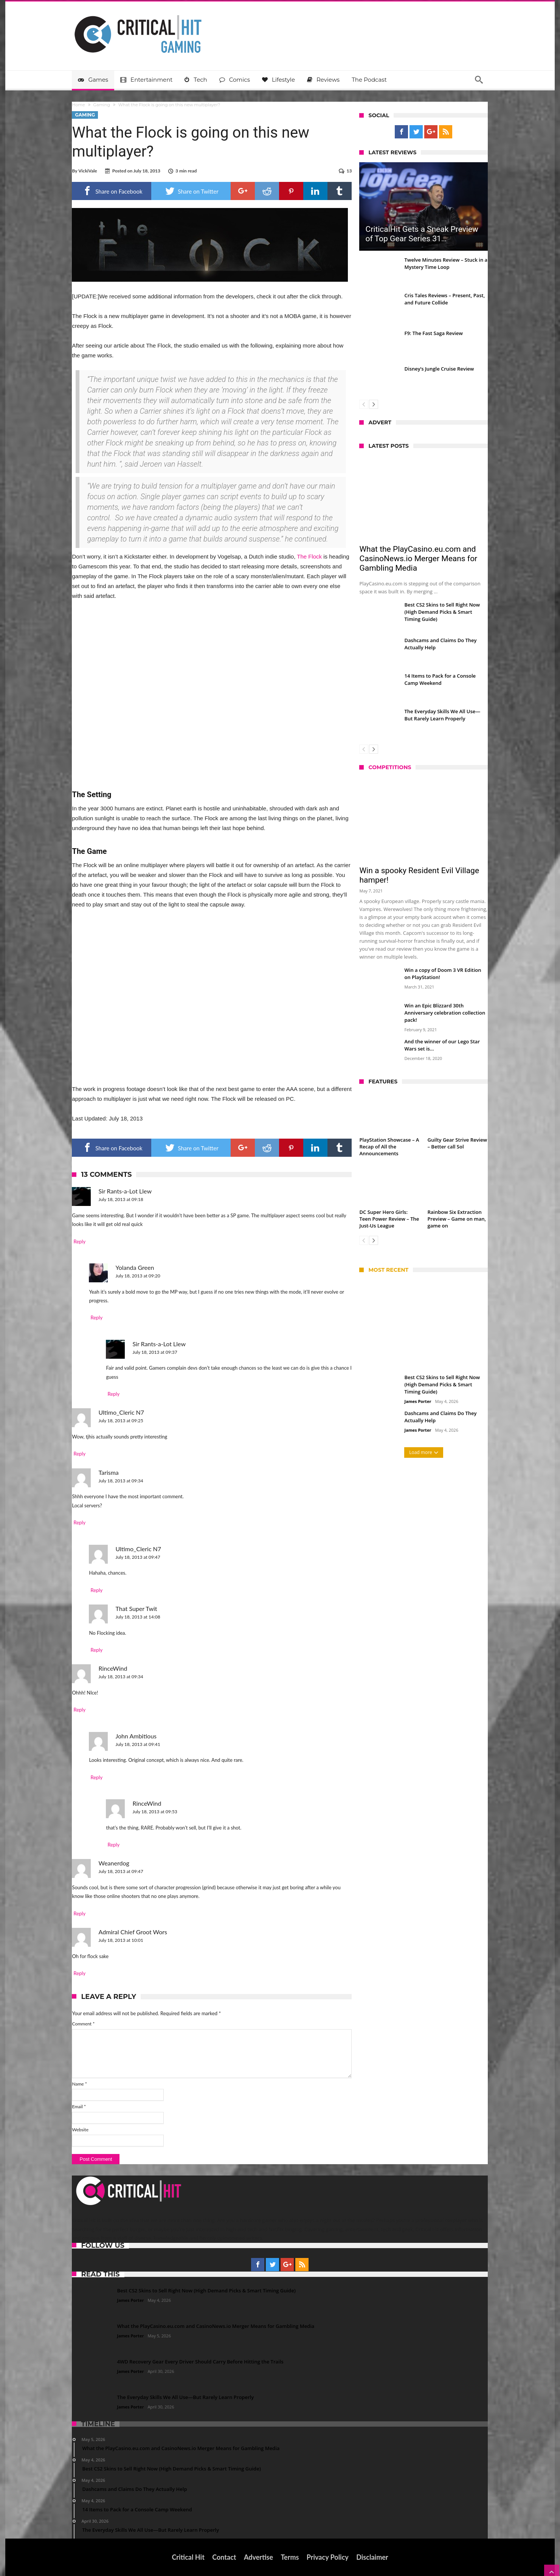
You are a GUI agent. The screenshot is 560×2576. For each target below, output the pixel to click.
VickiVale (87, 171)
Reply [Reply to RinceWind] (80, 1710)
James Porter (418, 1401)
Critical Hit (188, 2557)
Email (79, 2106)
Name (79, 2084)
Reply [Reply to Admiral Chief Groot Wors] (80, 1973)
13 (349, 171)
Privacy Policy (328, 2557)
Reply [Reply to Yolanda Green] (97, 1317)
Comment (83, 2024)
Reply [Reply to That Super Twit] (97, 1650)
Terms (290, 2557)
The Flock (309, 556)
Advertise (258, 2557)
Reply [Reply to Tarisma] (80, 1522)
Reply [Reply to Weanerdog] (80, 1913)
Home (78, 104)
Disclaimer (372, 2557)
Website (80, 2129)
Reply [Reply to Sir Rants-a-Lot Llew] (80, 1241)
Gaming (101, 104)
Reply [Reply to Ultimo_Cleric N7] (80, 1454)
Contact (224, 2557)
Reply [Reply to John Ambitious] (97, 1777)
